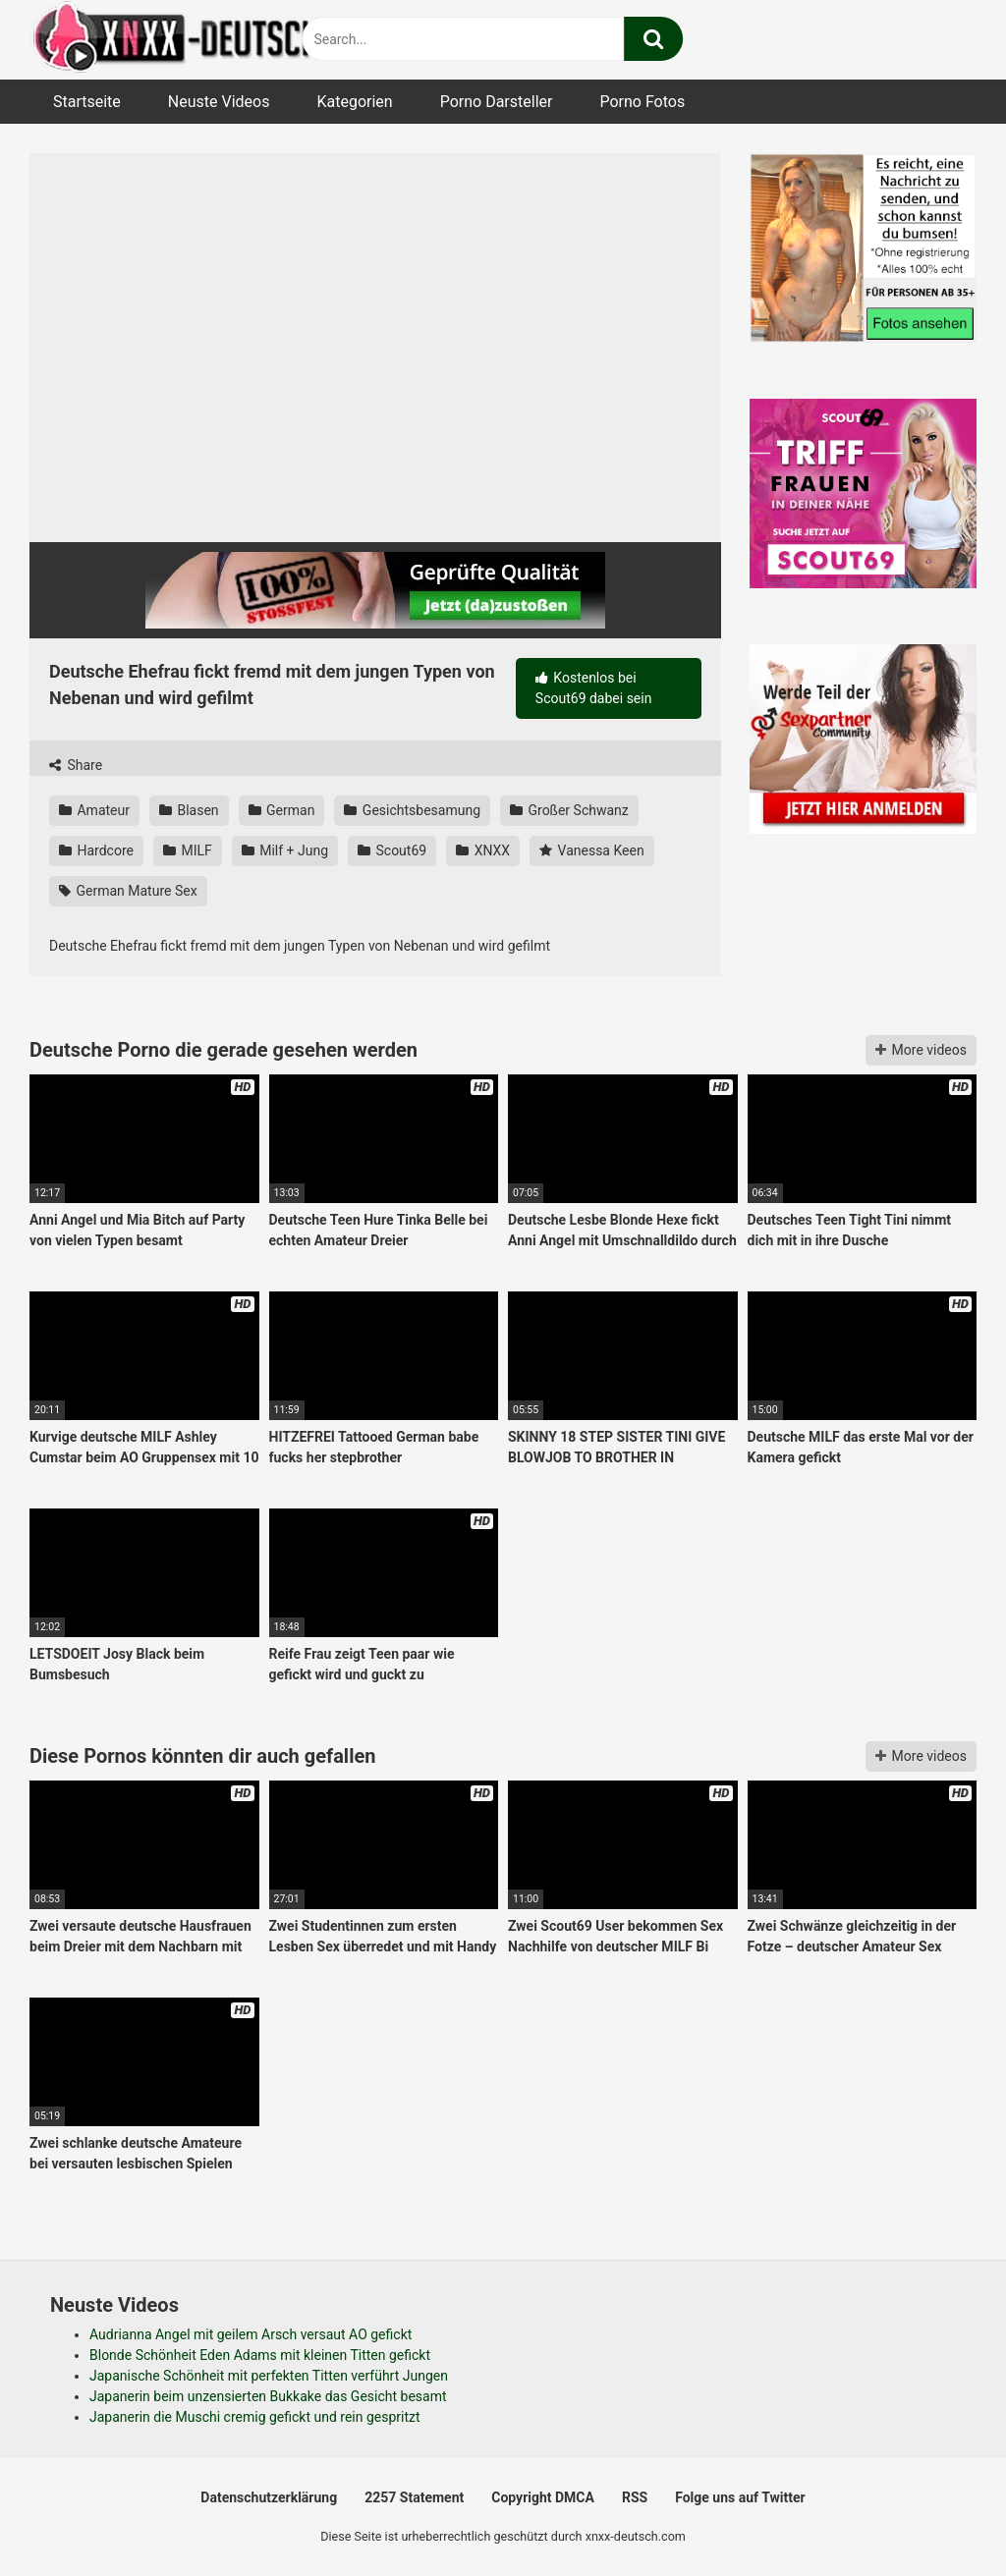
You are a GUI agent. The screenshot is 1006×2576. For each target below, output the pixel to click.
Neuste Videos (219, 101)
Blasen (189, 810)
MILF (187, 850)
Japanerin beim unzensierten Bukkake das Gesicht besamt (268, 2396)
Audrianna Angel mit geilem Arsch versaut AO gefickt (250, 2334)
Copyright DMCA (542, 2497)
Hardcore (96, 850)
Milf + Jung (285, 850)
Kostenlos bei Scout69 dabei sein (593, 688)
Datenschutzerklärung (268, 2497)
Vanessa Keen (591, 850)
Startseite (87, 101)
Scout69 (392, 850)
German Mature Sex (128, 891)
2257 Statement (414, 2497)
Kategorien (354, 101)
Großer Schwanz (569, 810)
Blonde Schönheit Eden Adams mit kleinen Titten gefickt (259, 2355)
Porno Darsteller (496, 101)
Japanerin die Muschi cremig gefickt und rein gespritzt (254, 2417)
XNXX (483, 850)
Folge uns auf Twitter (740, 2497)
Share (75, 765)
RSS (634, 2497)
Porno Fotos (642, 101)
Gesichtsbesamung (412, 810)
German (282, 810)
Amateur (94, 810)
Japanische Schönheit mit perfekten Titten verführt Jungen (268, 2376)
